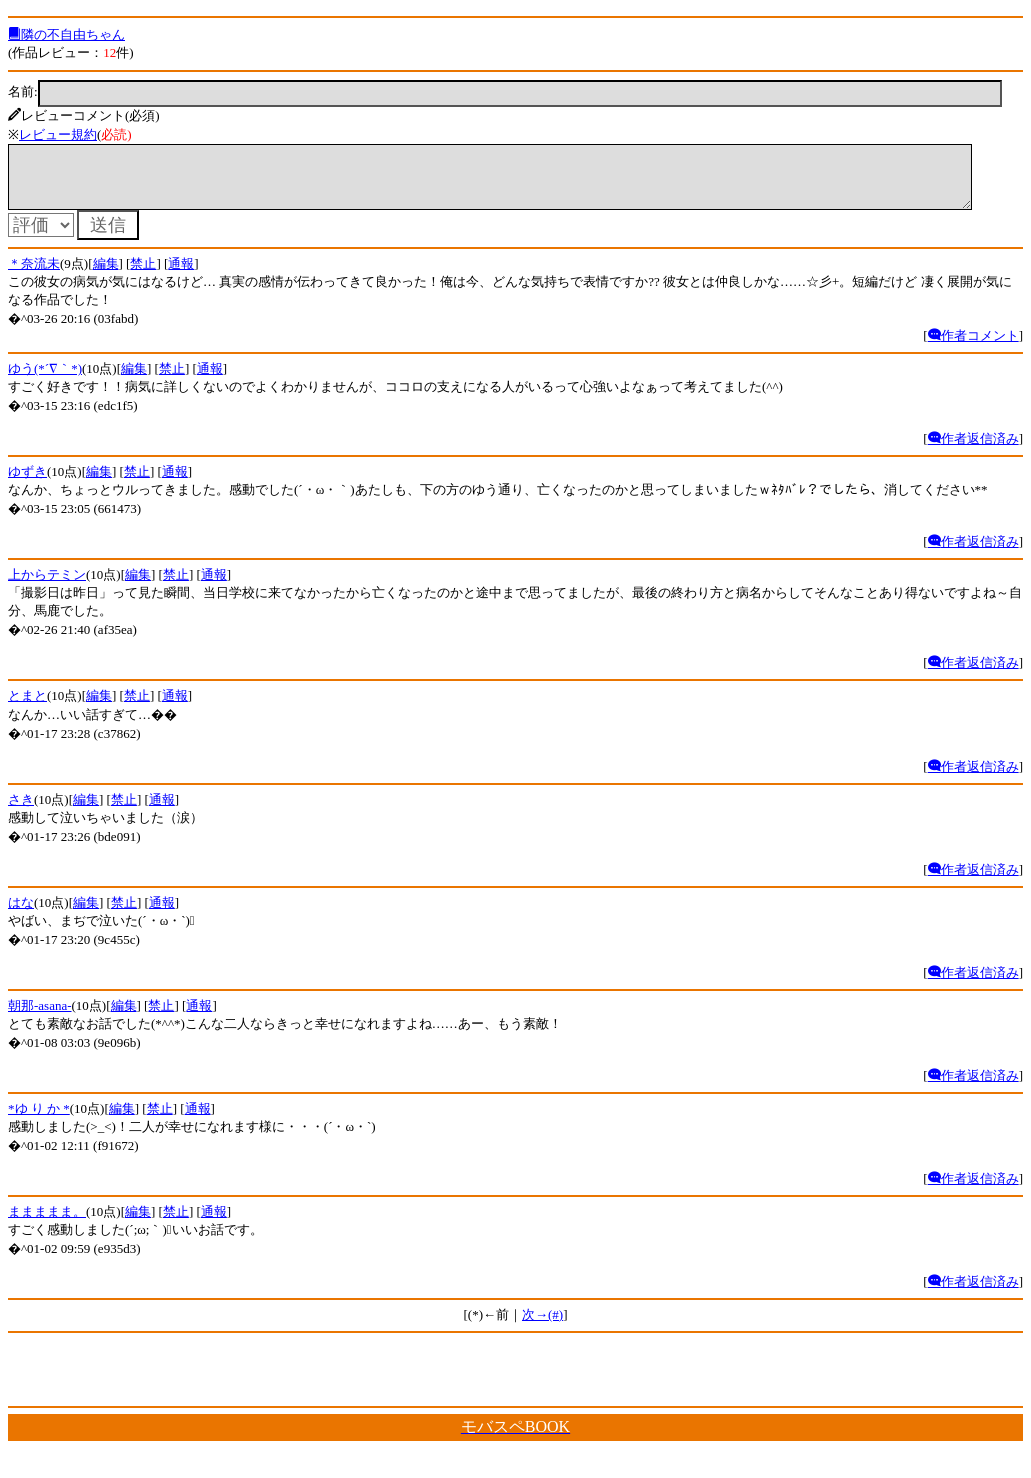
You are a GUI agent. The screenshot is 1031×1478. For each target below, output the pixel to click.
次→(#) (542, 1326)
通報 (181, 275)
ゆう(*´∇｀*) (45, 380)
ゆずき (27, 483)
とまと (27, 707)
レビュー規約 (58, 134)
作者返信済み (973, 450)
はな (21, 914)
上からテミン (47, 586)
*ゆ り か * (39, 1120)
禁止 (143, 275)
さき (21, 811)
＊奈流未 (34, 275)
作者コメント (973, 347)
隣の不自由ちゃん (66, 34)
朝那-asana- (40, 1017)
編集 (106, 275)
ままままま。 (47, 1223)
